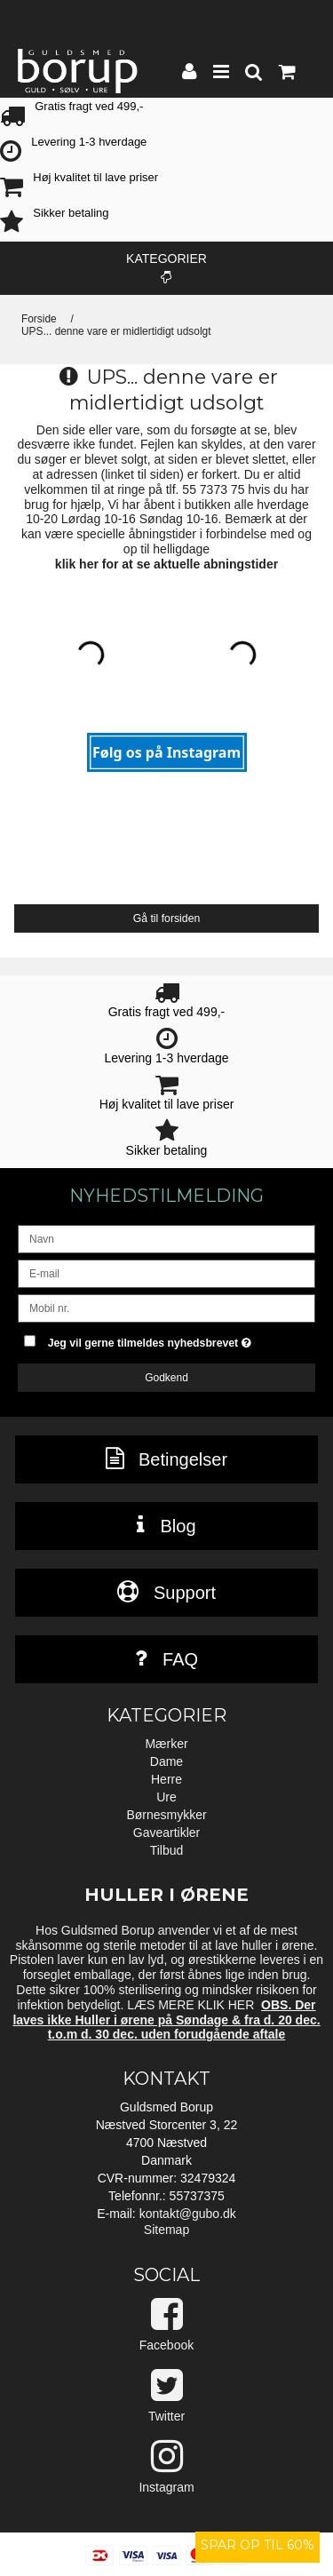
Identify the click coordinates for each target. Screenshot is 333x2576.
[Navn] (166, 1238)
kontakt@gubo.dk (187, 2213)
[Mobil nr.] (166, 1307)
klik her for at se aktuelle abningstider (166, 564)
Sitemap (166, 2229)
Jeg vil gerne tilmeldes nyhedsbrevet (161, 1339)
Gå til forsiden (167, 918)
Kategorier (166, 267)
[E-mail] (166, 1273)
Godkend (166, 1377)
